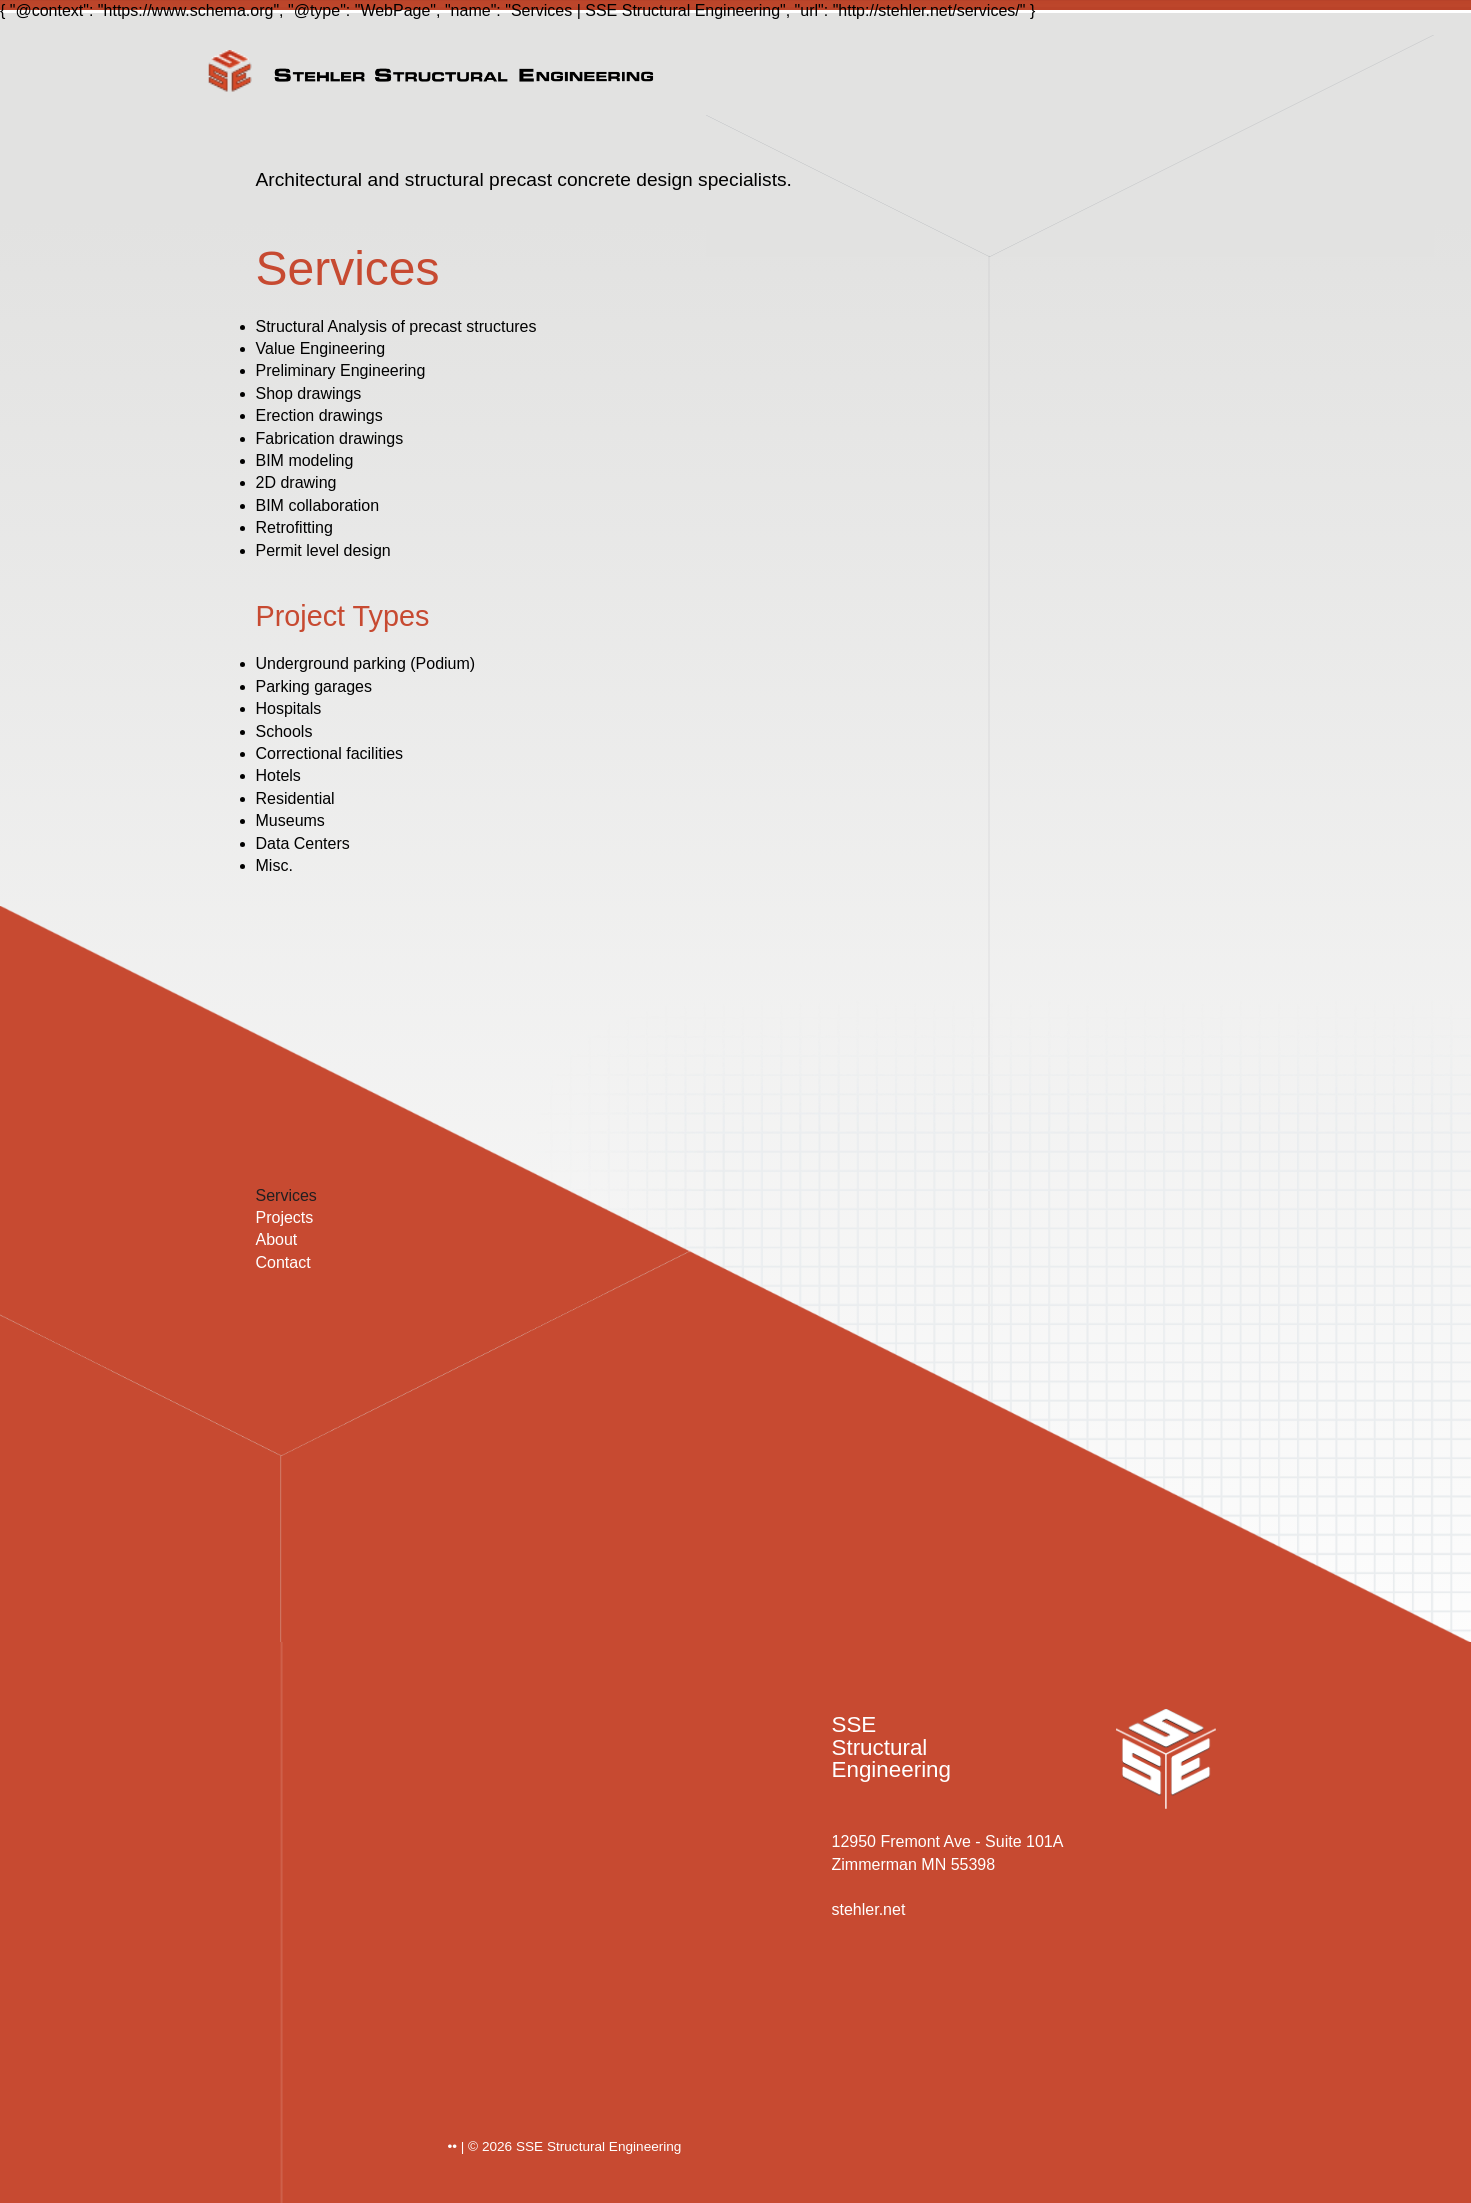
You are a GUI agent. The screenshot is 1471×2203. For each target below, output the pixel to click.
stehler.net (869, 1909)
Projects (285, 1217)
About (277, 1239)
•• (453, 2146)
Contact (283, 1262)
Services (286, 1195)
